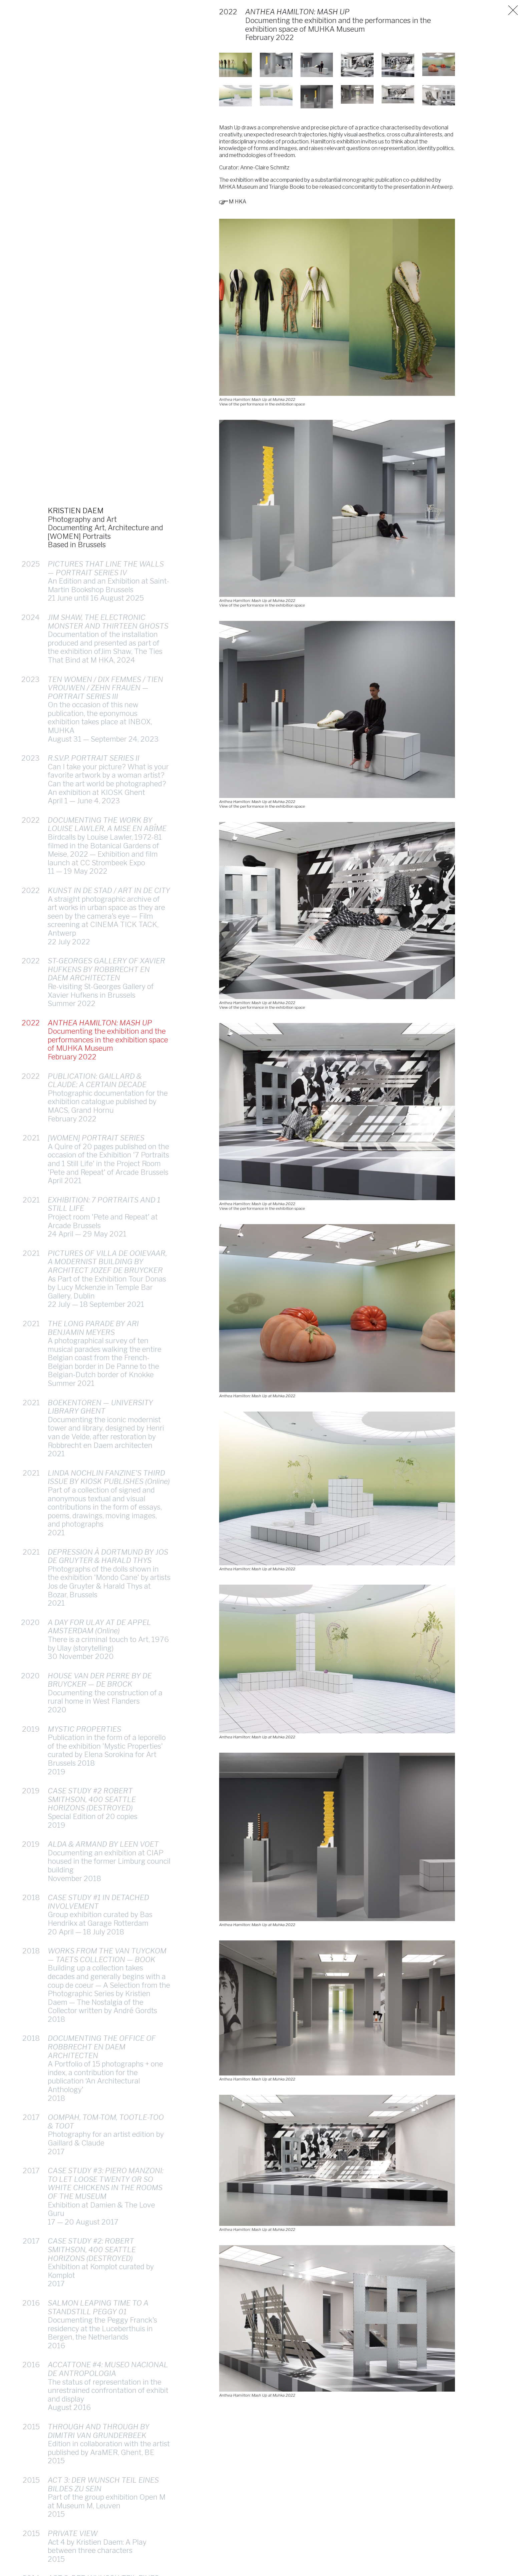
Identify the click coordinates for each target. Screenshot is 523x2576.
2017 (31, 2158)
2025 (31, 605)
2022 (31, 861)
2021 (31, 1178)
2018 (31, 1938)
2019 (31, 1770)
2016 (31, 2344)
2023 (30, 720)
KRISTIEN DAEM (75, 551)
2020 (30, 1663)
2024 (30, 658)
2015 (31, 2467)
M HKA (235, 206)
